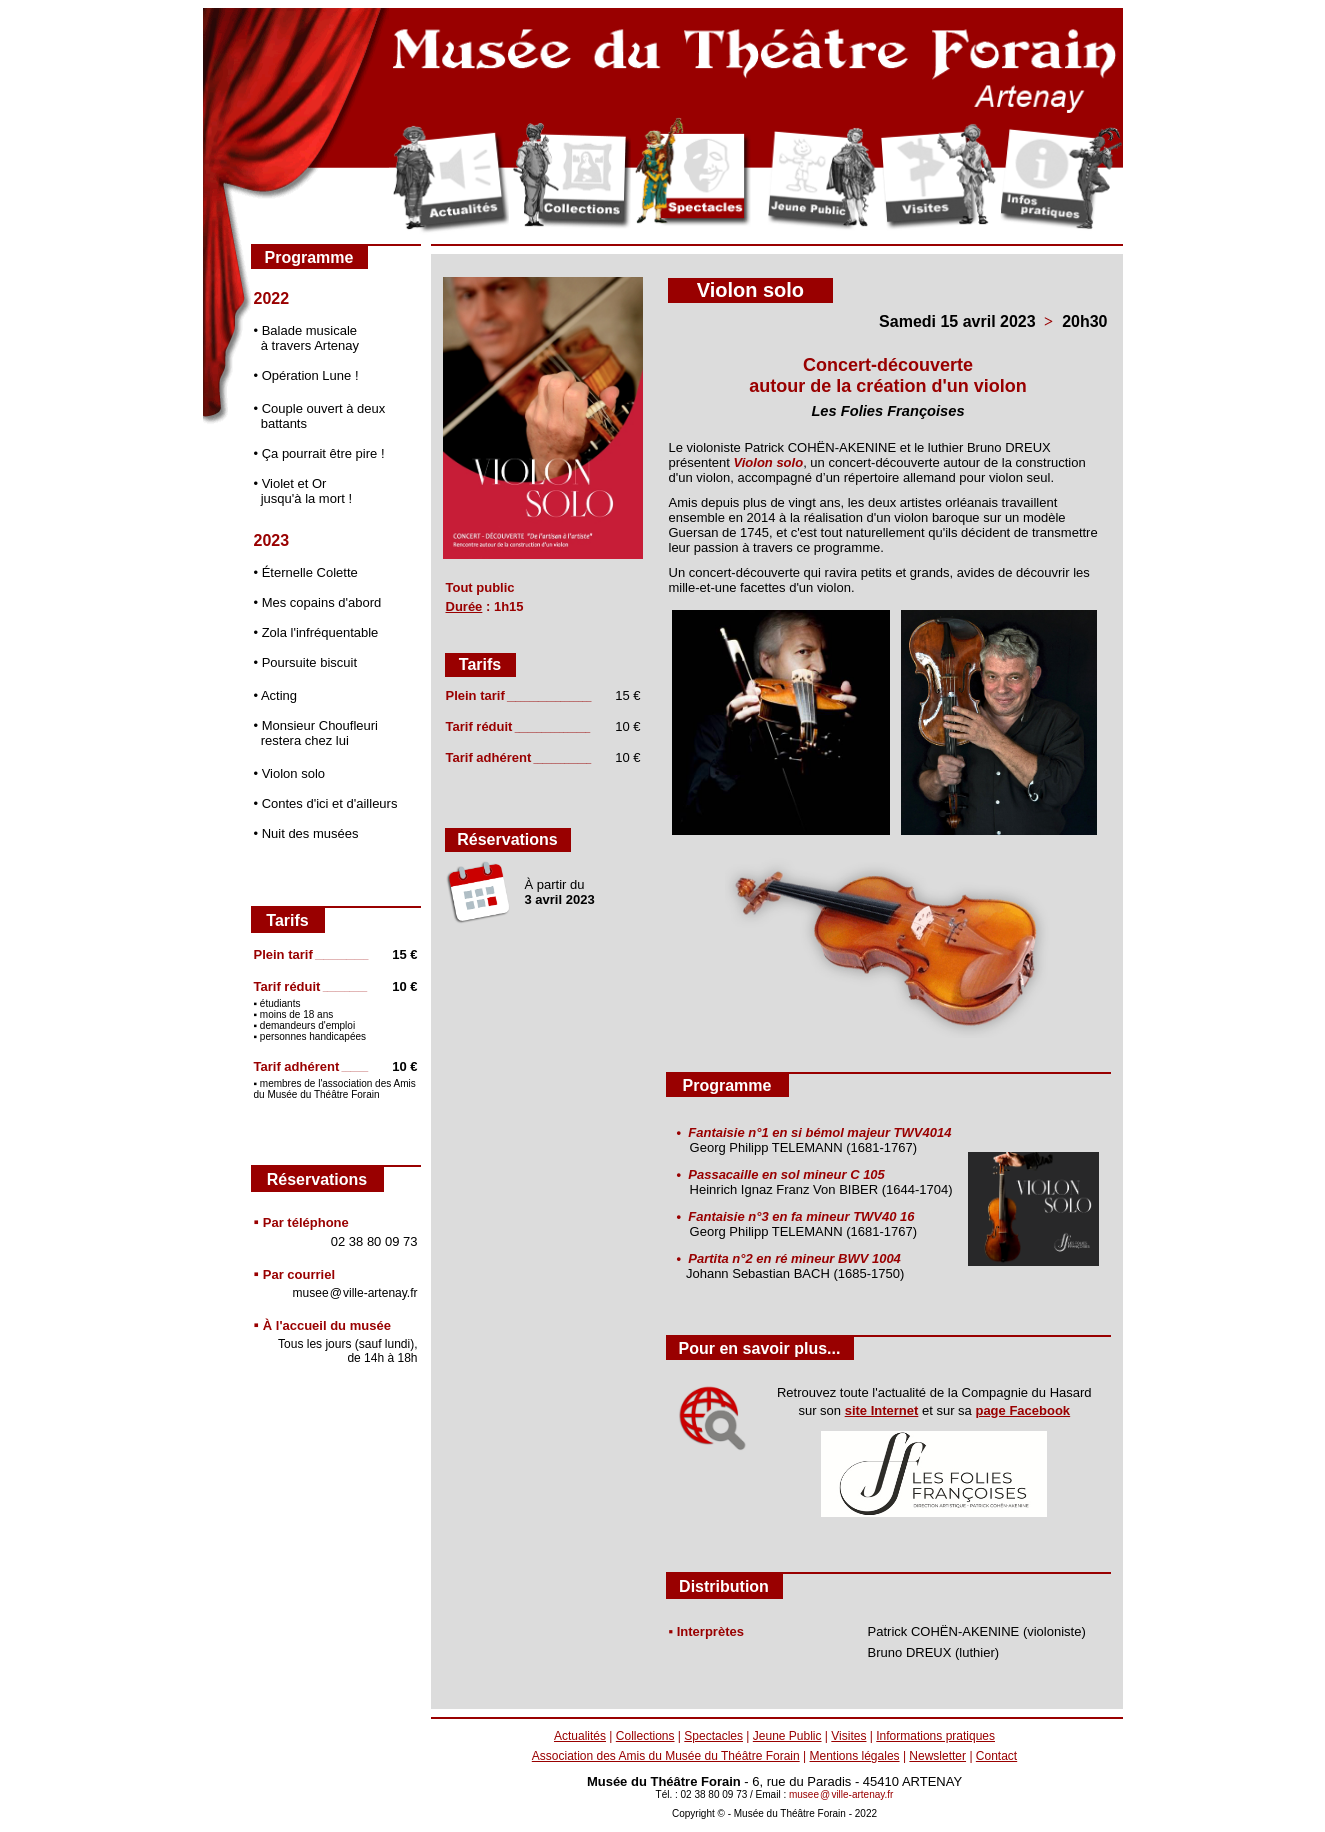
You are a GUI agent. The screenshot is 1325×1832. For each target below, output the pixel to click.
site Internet (882, 1410)
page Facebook (1022, 1410)
